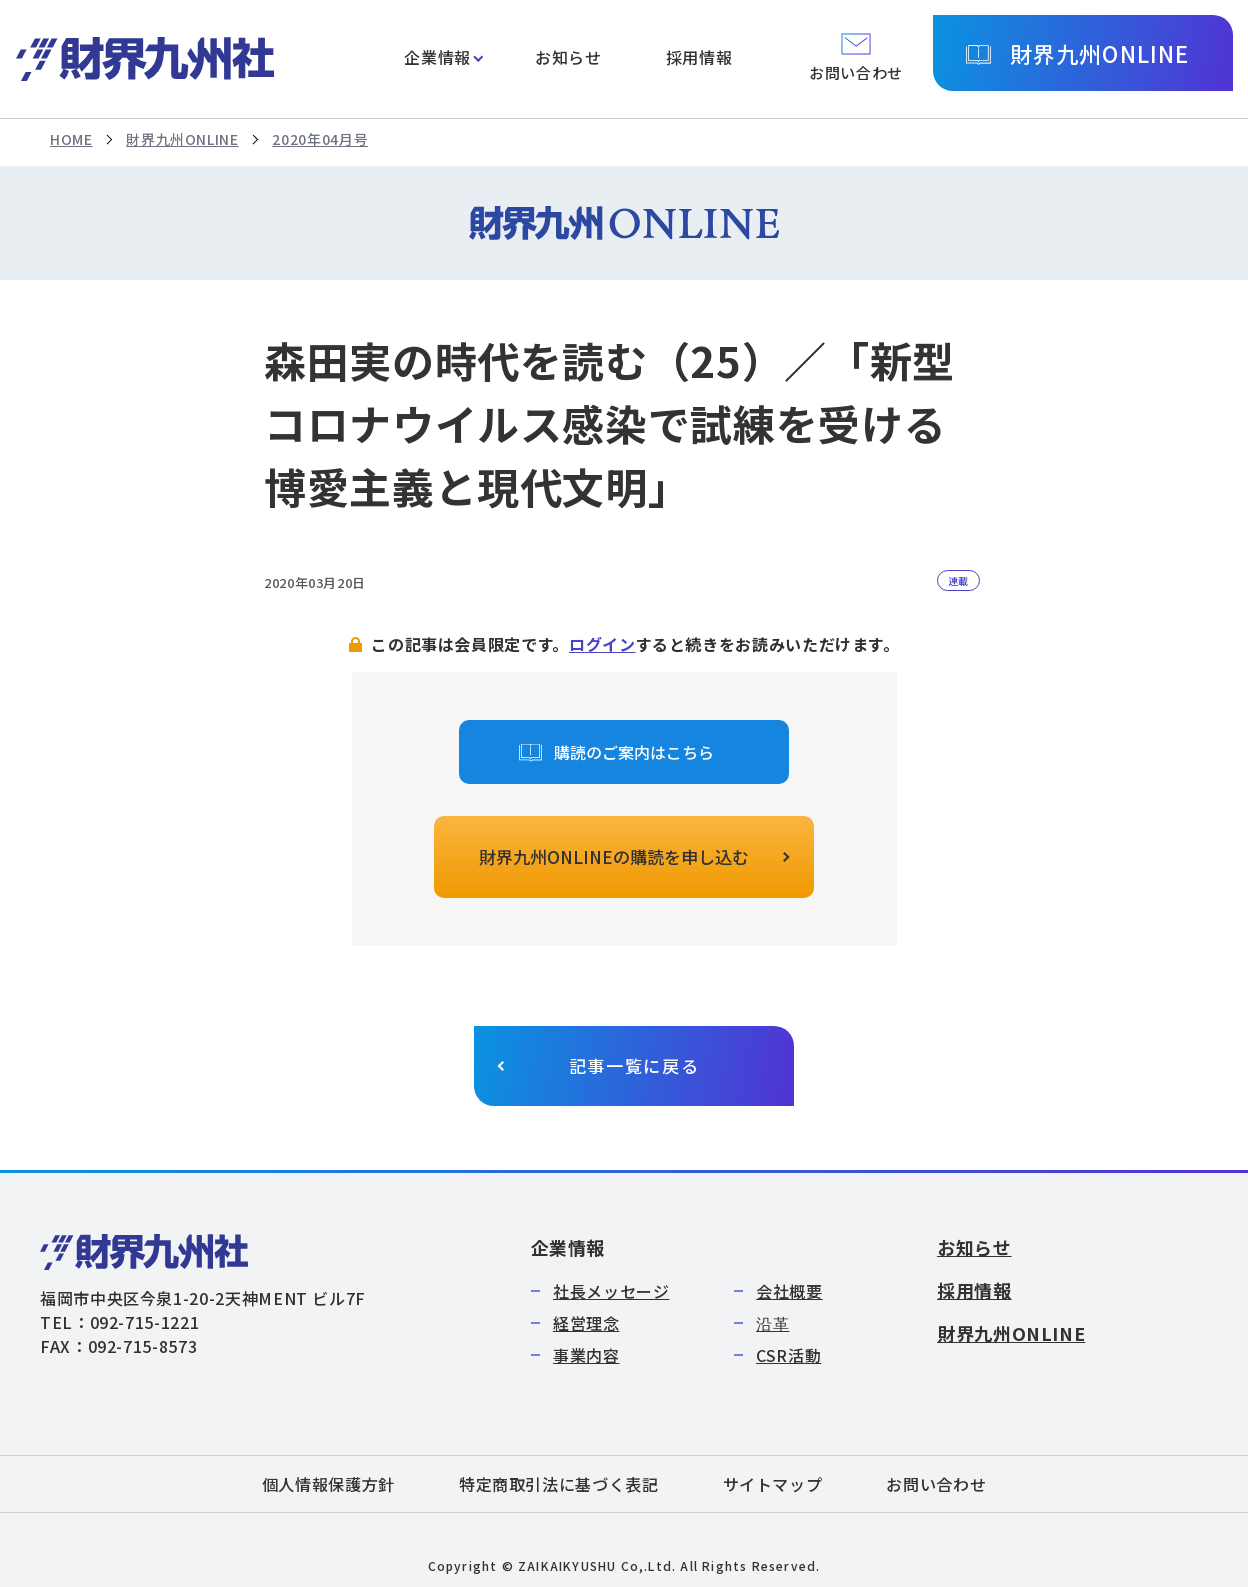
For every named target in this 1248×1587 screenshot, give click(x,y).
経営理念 (586, 1323)
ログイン (602, 644)
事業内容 (586, 1355)
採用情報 (699, 57)
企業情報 (437, 57)
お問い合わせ (936, 1484)
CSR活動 (788, 1355)
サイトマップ (773, 1484)
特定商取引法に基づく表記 (559, 1484)
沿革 (772, 1323)
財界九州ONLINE (1099, 53)
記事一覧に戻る (634, 1065)
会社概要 (789, 1291)
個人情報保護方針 (328, 1484)
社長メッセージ (611, 1291)
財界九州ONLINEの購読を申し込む (614, 856)
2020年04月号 (320, 139)
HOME (71, 139)
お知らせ (568, 57)
